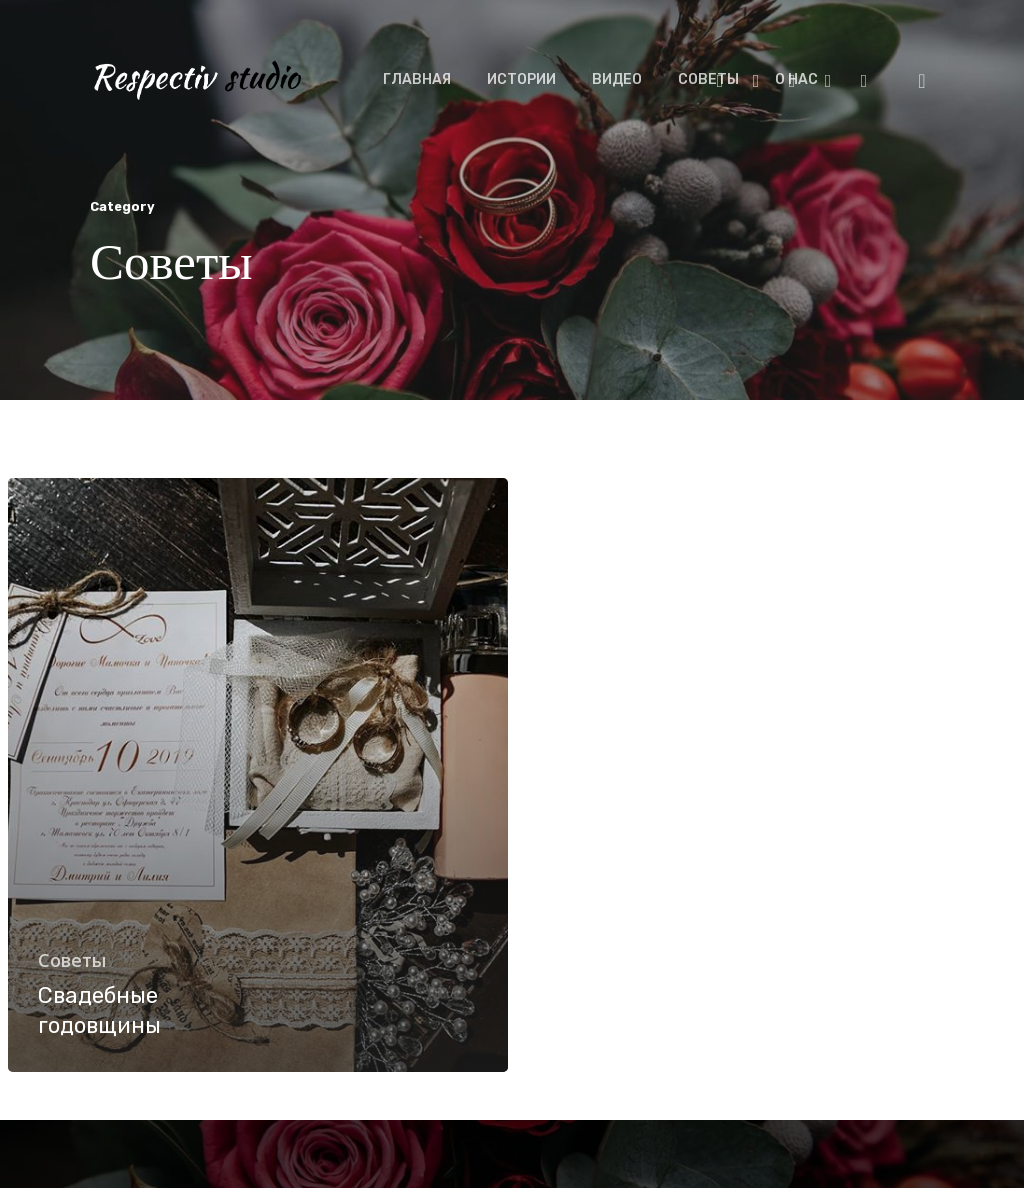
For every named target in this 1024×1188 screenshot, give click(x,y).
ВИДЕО (617, 80)
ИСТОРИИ (521, 80)
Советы (72, 960)
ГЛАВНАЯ (417, 80)
